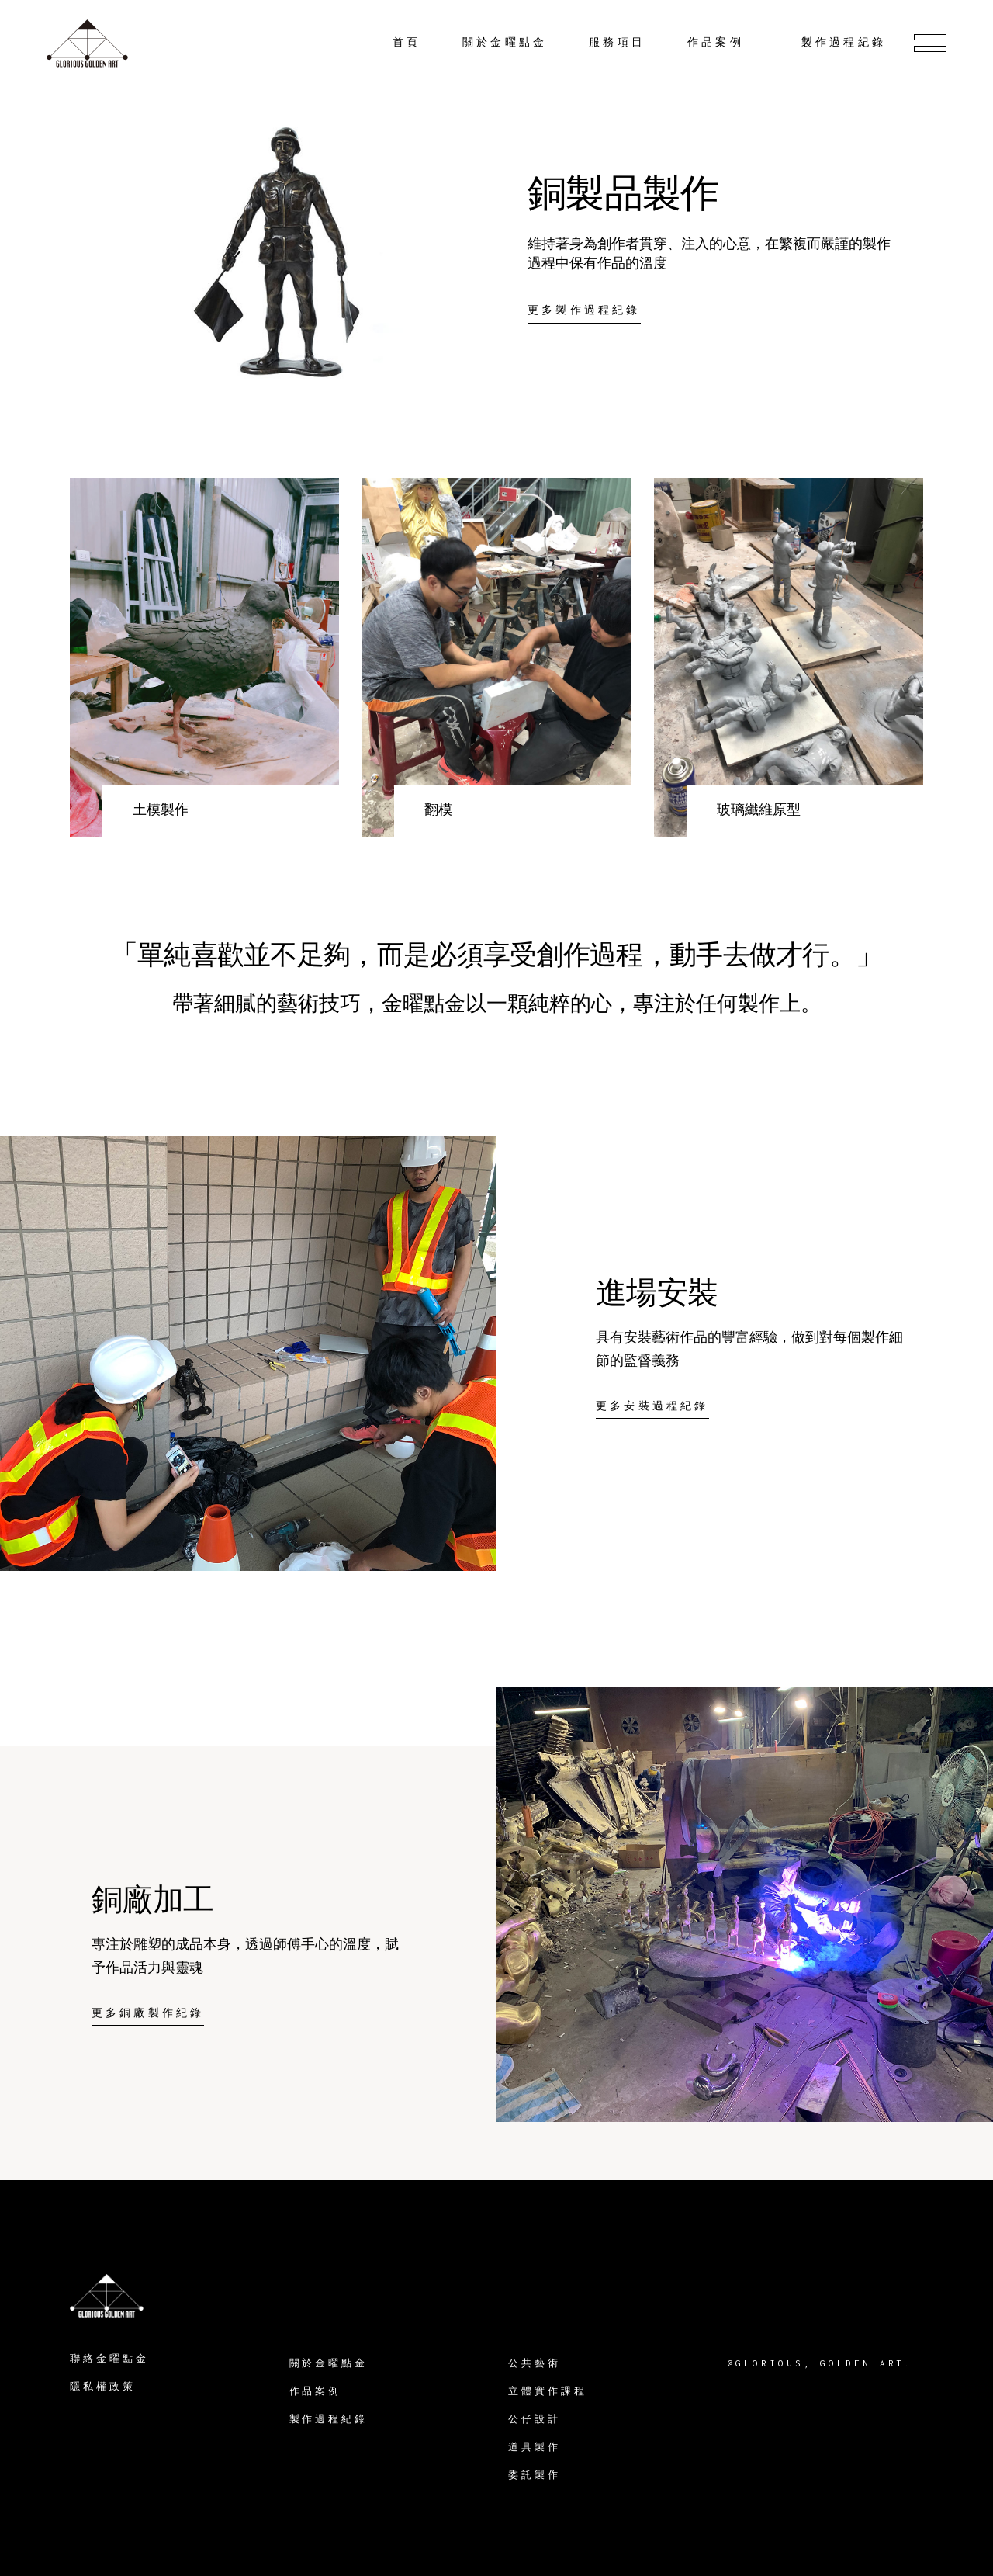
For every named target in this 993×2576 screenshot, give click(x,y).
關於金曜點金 (328, 2363)
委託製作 (534, 2475)
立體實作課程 (547, 2391)
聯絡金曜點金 (109, 2358)
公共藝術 (534, 2363)
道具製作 (534, 2447)
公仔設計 (534, 2419)
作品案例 (315, 2391)
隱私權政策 (103, 2386)
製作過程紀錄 (328, 2419)
